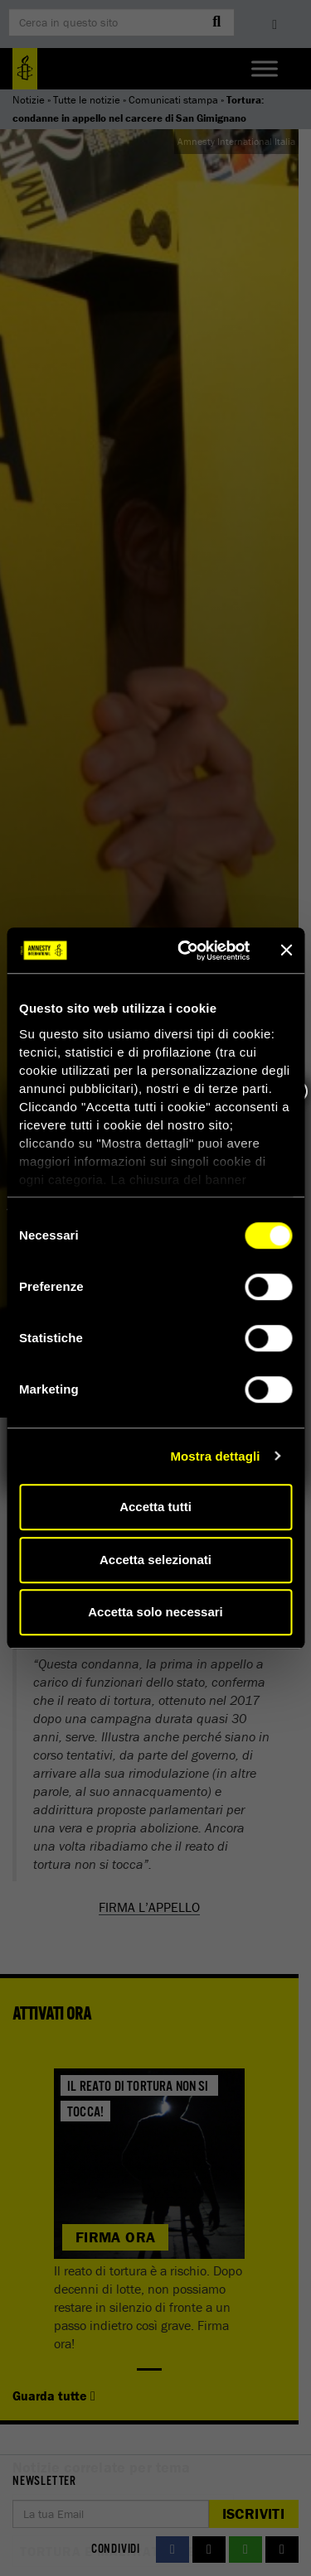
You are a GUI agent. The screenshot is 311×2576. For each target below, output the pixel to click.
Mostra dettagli (215, 1456)
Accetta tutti (155, 1507)
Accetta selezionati (155, 1560)
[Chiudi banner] (286, 950)
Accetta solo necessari (155, 1612)
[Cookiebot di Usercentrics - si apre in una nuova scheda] (185, 950)
